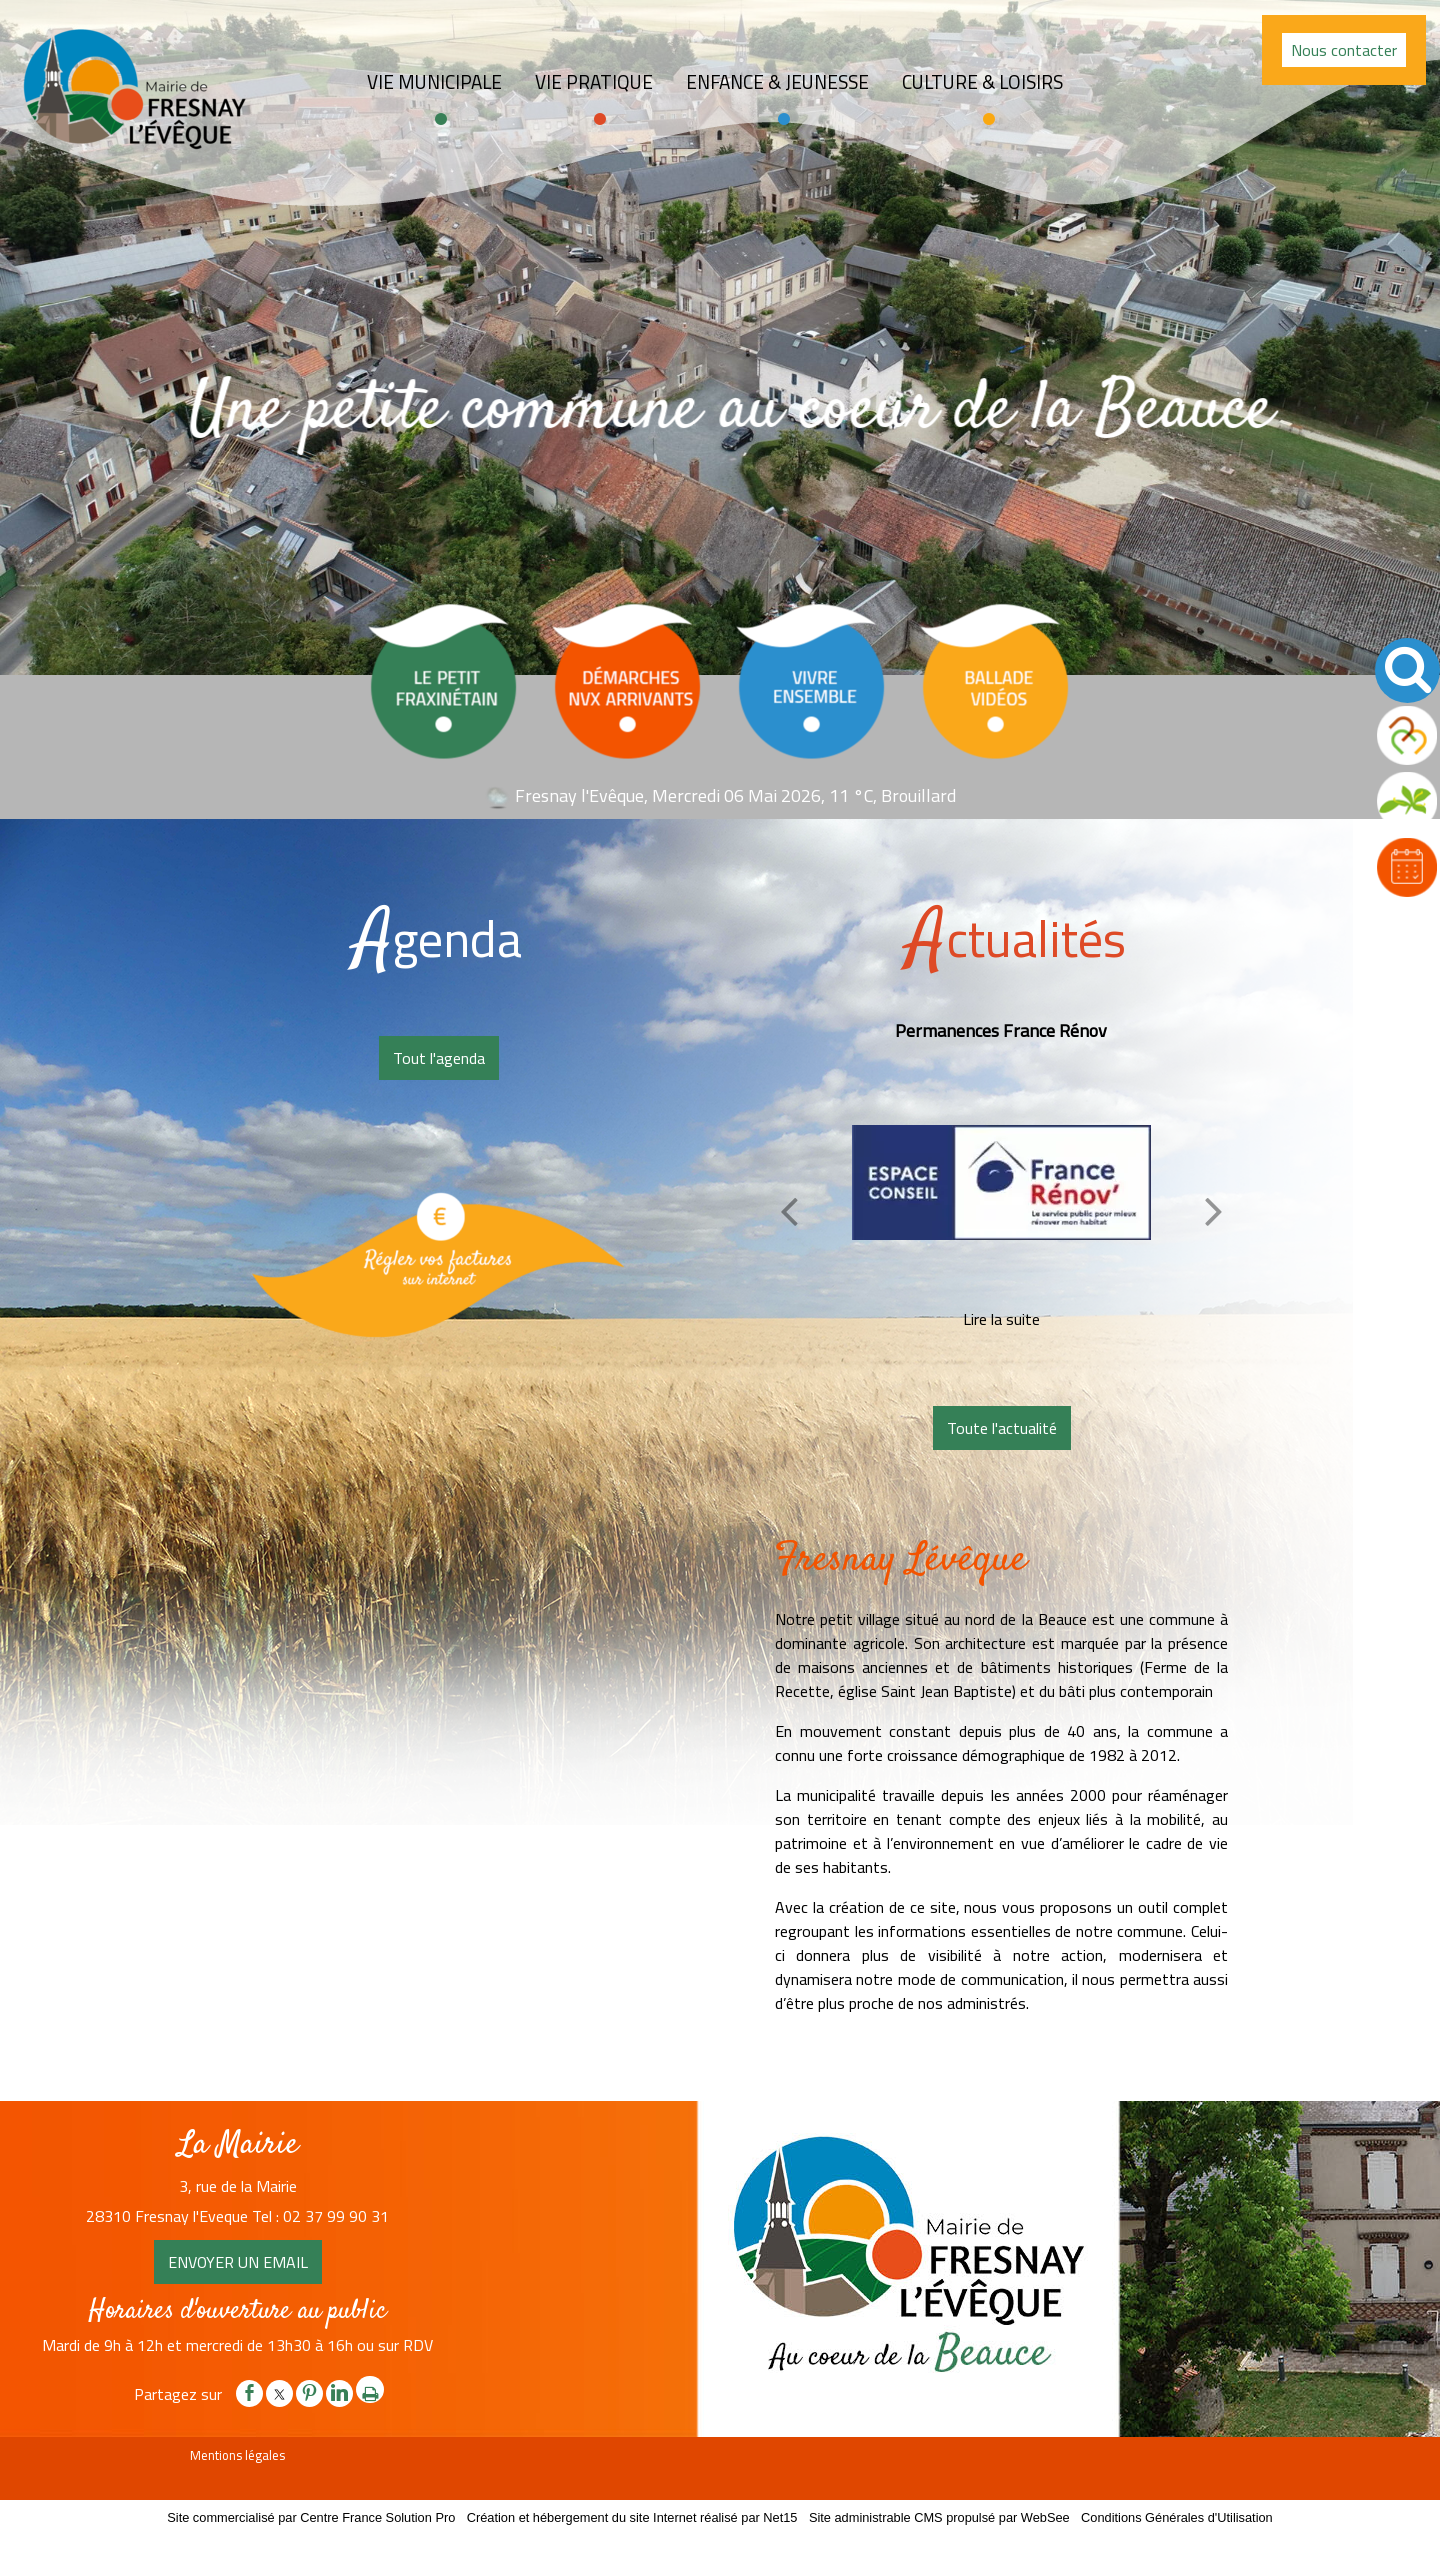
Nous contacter (1344, 50)
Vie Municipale (434, 82)
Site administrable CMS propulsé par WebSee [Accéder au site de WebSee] (939, 2517)
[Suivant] (1214, 1211)
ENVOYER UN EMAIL (238, 2262)
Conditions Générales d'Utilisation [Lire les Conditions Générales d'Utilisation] (1177, 2517)
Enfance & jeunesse (777, 82)
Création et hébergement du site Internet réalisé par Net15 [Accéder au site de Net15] (632, 2517)
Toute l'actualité (1002, 1428)
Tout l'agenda (439, 1058)
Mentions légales (237, 2455)
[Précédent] (789, 1211)
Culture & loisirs (982, 82)
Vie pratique (594, 82)
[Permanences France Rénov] (1001, 1182)
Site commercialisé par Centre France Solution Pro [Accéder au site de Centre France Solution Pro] (311, 2517)
